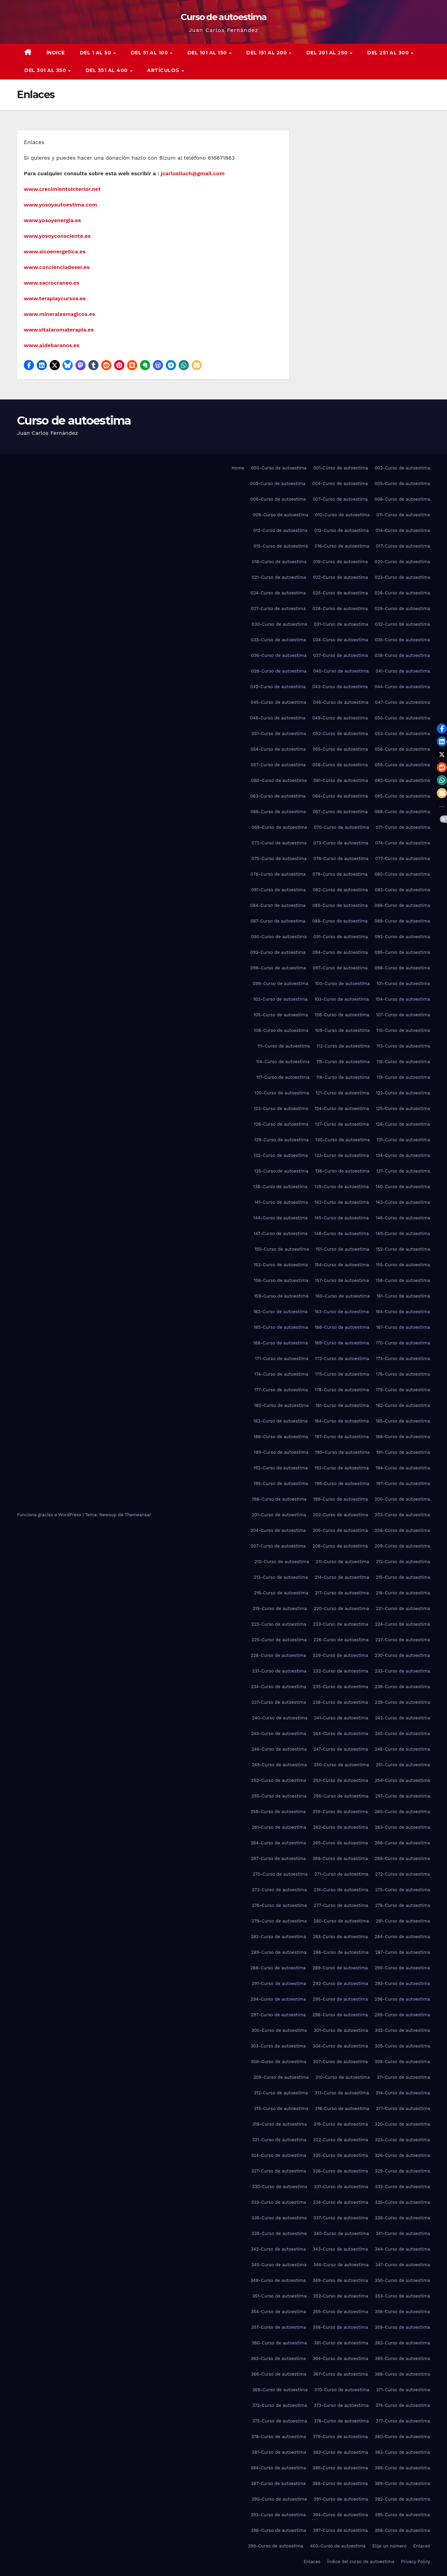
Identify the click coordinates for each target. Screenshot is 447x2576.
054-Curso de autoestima (278, 749)
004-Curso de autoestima (340, 483)
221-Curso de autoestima (403, 1608)
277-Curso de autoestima (341, 1905)
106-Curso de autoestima (342, 1014)
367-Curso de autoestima (340, 2374)
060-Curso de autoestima (278, 780)
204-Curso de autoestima (278, 1530)
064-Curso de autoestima (340, 796)
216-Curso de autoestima (281, 1592)
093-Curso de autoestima (278, 952)
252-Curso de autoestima (278, 1780)
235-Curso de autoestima (340, 1686)
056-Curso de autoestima (402, 749)
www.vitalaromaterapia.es (59, 329)
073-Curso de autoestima (340, 842)
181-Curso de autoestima (342, 1405)
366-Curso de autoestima (278, 2374)
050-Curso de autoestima (402, 717)
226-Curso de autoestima (341, 1639)
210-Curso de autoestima (281, 1561)
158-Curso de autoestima (403, 1280)
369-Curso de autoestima (280, 2389)
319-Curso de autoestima (341, 2124)
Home (238, 467)
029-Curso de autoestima (402, 608)
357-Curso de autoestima (278, 2327)
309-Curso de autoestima (281, 2077)
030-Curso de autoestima (279, 624)
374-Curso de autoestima (402, 2405)
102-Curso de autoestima (280, 999)
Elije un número (389, 2545)
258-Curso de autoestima (278, 1811)
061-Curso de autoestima (341, 780)
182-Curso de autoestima (403, 1405)
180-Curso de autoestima (281, 1405)
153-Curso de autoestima (281, 1264)
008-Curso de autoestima (402, 499)
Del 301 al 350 (46, 70)
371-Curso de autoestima (403, 2389)
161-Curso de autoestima (403, 1296)
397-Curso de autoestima (340, 2530)
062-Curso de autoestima (402, 780)
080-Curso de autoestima (402, 874)
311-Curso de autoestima (403, 2077)
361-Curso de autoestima (341, 2342)
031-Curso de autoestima (341, 624)
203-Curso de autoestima (402, 1514)
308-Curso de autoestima (402, 2061)
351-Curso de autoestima (279, 2295)
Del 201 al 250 (328, 53)
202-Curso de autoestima (340, 1514)
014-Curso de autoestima (403, 530)
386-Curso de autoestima (402, 2467)
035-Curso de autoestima (402, 639)
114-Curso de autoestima (282, 1061)
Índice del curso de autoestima (360, 2561)
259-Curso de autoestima (340, 1811)
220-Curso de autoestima (341, 1608)
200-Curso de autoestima (402, 1499)
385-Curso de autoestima (340, 2467)
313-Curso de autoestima (342, 2092)
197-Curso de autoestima (403, 1483)
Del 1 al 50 (96, 53)
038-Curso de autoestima (402, 655)
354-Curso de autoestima (278, 2311)
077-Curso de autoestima (402, 858)
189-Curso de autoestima (281, 1452)
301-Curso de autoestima (341, 2030)
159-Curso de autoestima (281, 1296)
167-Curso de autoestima (403, 1327)
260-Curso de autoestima (402, 1811)
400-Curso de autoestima (338, 2545)
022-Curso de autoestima (340, 577)
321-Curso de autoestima (279, 2139)
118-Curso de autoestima (343, 1077)
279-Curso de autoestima (279, 1921)
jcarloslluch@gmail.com (193, 173)
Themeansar (138, 1514)
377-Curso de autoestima (403, 2420)
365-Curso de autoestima (402, 2358)
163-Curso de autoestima (342, 1311)
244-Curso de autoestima (340, 1733)
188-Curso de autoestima (403, 1436)
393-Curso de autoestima (278, 2514)
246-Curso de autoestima (279, 1749)
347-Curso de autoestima (402, 2264)
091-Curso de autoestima (341, 936)
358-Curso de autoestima (340, 2327)
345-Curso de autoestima (279, 2264)
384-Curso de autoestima (278, 2467)
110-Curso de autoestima (403, 1030)
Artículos (164, 70)
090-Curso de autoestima (279, 936)
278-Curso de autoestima (402, 1905)
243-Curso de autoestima (278, 1733)
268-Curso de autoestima (340, 1858)
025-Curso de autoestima (340, 592)
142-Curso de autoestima (342, 1202)
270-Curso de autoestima (280, 1874)
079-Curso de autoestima (340, 874)
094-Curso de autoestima (340, 952)
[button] (29, 365)
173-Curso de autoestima (403, 1358)
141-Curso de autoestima (281, 1202)
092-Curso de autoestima (402, 936)
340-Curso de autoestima (341, 2233)
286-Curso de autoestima (341, 1952)
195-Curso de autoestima (281, 1483)
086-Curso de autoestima (402, 905)
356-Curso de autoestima (402, 2311)
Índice (56, 53)
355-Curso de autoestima (340, 2311)
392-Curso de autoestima (402, 2499)
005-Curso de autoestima (402, 483)
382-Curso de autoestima (340, 2452)
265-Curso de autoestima (340, 1842)
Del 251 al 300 (388, 53)
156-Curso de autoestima (281, 1280)
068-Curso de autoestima (402, 811)
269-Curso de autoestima (402, 1858)
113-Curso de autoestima (403, 1046)
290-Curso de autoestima (402, 1967)
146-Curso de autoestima (403, 1217)
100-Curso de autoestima (342, 983)
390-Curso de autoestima (279, 2499)
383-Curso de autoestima (402, 2452)
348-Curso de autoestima (278, 2280)
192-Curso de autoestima (280, 1467)
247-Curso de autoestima (341, 1749)
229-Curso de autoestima (340, 1655)
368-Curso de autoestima (402, 2374)
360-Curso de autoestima (279, 2342)
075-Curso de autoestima (279, 858)
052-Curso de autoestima (340, 733)
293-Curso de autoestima (402, 1983)
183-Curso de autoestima (280, 1421)
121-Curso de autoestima (342, 1092)
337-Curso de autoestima (341, 2217)
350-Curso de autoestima (402, 2280)
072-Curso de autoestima (278, 842)
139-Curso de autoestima (341, 1186)
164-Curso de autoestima (403, 1311)
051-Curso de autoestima (279, 733)
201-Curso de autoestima (279, 1514)
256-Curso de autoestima (340, 1796)
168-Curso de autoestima (280, 1342)
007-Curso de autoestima (340, 499)
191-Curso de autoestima (403, 1452)
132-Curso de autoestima (281, 1155)
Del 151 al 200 (267, 53)
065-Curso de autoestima (402, 796)
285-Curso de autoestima (278, 1952)
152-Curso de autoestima (403, 1249)
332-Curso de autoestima (402, 2186)
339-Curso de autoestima (279, 2233)
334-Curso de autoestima (340, 2202)
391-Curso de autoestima (341, 2499)
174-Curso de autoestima (281, 1374)
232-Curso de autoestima (340, 1671)
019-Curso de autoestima (340, 561)
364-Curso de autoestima (340, 2358)
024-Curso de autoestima (278, 592)
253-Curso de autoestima (340, 1780)
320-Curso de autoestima (402, 2124)
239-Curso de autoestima (402, 1702)
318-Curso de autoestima (279, 2124)
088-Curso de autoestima (340, 921)
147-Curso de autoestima (280, 1233)
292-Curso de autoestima (340, 1983)
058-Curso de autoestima (340, 764)
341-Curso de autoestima (403, 2233)
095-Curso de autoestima (402, 952)
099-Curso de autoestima (280, 983)
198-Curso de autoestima (279, 1499)
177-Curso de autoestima (281, 1389)
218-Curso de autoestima (403, 1592)
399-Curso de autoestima (275, 2545)
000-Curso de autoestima (279, 467)
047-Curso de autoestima (402, 702)
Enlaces (421, 2545)
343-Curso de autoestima (340, 2249)
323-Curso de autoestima (402, 2139)
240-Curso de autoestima (279, 1717)
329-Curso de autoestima (402, 2171)
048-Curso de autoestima (277, 717)
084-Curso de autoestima (277, 905)
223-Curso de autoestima (340, 1624)
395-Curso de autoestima (402, 2514)
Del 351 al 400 (107, 70)
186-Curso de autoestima (281, 1436)
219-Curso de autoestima (280, 1608)
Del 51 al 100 (150, 53)
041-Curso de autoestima (403, 671)
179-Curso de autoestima (403, 1389)
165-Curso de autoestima (281, 1327)
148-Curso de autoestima (341, 1233)
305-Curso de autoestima (402, 2046)
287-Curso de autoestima (402, 1952)
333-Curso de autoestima (278, 2202)
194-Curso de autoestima (403, 1467)
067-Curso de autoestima (340, 811)
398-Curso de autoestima (402, 2530)
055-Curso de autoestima (340, 749)
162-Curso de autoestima (280, 1311)
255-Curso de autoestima (278, 1796)
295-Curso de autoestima (340, 1999)
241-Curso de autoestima (341, 1717)
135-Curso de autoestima (281, 1171)
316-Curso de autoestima (342, 2108)
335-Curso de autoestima (402, 2202)
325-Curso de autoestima (340, 2155)
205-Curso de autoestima (340, 1530)
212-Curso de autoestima (403, 1561)
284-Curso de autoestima (402, 1936)
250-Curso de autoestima (341, 1764)
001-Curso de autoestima (340, 467)
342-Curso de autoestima (278, 2249)
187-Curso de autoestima (342, 1436)
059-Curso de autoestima (402, 764)
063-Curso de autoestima (278, 796)
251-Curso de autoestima (403, 1764)
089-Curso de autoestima (402, 921)
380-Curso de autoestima (402, 2436)
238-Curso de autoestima (340, 1702)
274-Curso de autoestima (341, 1889)
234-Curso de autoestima (278, 1686)
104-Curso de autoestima (403, 999)
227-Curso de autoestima (402, 1639)
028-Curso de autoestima (340, 608)
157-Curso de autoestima (342, 1280)
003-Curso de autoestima (277, 483)
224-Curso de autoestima (402, 1624)
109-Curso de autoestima (342, 1030)
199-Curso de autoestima (340, 1499)
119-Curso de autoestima (403, 1077)
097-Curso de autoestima (340, 967)
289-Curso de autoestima (340, 1967)
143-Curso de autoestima (403, 1202)
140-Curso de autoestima (403, 1186)
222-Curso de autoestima (278, 1624)
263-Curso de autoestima (402, 1827)
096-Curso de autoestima (278, 967)
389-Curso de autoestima (402, 2483)
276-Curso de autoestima (279, 1905)
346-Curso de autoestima (341, 2264)
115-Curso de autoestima (343, 1061)
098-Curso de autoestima (402, 967)
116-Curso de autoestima (403, 1061)
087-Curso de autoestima (277, 921)
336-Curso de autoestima (278, 2217)
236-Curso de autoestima (402, 1686)
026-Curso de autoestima (402, 592)
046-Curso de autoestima (340, 702)
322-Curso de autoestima (340, 2139)
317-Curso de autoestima (403, 2108)
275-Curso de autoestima (402, 1889)
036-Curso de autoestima (279, 655)
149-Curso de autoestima (403, 1233)
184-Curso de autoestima (342, 1421)
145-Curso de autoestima (342, 1217)
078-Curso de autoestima (278, 874)
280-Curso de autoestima (341, 1921)
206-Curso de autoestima (402, 1530)
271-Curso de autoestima (342, 1874)
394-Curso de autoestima (340, 2514)
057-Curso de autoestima (278, 764)
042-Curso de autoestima (278, 686)
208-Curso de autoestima (340, 1546)
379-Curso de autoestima (340, 2436)
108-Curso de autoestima (281, 1030)
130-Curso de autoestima (343, 1139)
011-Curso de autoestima (403, 514)
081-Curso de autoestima (278, 889)
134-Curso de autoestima (403, 1155)
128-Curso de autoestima (403, 1124)
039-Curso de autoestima (278, 671)
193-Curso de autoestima (342, 1467)
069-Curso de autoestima (279, 827)
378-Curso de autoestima (278, 2436)
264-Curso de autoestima (278, 1842)
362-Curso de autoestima (402, 2342)
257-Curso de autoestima (402, 1796)
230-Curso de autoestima (402, 1655)
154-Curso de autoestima (342, 1264)
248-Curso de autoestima (402, 1749)
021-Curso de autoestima (279, 577)
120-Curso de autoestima (281, 1092)
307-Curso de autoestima (340, 2061)
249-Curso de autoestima (279, 1764)
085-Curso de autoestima (340, 905)
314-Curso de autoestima (403, 2092)
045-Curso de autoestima (278, 702)
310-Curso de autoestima (343, 2077)
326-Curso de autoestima (402, 2155)
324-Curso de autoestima (278, 2155)
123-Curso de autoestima (281, 1108)
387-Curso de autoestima (278, 2483)
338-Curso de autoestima (402, 2217)
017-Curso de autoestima (403, 546)
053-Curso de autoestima (402, 733)
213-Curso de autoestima (281, 1577)
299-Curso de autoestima (402, 2014)
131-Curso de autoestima (403, 1139)
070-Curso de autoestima (341, 827)
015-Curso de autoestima (280, 546)
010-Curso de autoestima (342, 514)
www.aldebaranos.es (51, 345)
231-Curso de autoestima (279, 1671)
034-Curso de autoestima (340, 639)
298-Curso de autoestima (340, 2014)
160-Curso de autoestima (342, 1296)
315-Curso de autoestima (281, 2108)
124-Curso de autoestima (342, 1108)
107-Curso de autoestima (403, 1014)
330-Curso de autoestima (279, 2186)
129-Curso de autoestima (281, 1139)
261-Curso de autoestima (279, 1827)
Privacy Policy (415, 2561)
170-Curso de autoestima (403, 1342)
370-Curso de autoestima (342, 2389)
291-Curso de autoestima (279, 1983)
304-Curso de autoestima (340, 2046)
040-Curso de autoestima (341, 671)
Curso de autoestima (224, 17)
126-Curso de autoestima (281, 1124)
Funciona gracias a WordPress (50, 1514)
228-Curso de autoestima (278, 1655)
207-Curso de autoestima (278, 1546)
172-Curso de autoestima (342, 1358)
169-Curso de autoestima (342, 1342)
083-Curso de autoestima (402, 889)
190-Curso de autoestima (342, 1452)
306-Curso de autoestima (278, 2061)
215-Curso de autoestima (403, 1577)
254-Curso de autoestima (402, 1780)
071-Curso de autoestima (403, 827)
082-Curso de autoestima (340, 889)
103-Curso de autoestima (342, 999)
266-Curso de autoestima (402, 1842)
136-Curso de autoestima (342, 1171)
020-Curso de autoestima (402, 561)
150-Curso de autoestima (281, 1249)
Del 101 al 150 (208, 53)
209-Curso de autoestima (402, 1546)
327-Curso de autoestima (278, 2171)
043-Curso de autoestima (340, 686)
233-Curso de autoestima (402, 1671)
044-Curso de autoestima (402, 686)
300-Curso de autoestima (279, 2030)
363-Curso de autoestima (278, 2358)
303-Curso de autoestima (278, 2046)
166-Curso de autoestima (342, 1327)
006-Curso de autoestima (278, 499)
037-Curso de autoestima (340, 655)
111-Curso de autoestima (283, 1046)
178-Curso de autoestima (342, 1389)
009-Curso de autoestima (280, 514)
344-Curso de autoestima (402, 2249)
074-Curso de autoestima (402, 842)
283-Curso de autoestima (340, 1936)
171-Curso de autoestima (281, 1358)
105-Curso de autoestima (280, 1014)
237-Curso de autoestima (278, 1702)
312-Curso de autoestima (281, 2092)
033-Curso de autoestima (278, 639)
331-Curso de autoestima (341, 2186)
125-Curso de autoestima (403, 1108)
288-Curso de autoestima (278, 1967)
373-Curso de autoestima (341, 2405)
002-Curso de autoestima (402, 467)
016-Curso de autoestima (342, 546)
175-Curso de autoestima (342, 1374)
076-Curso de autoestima (341, 858)
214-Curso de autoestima (342, 1577)
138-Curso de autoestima (280, 1186)
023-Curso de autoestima (402, 577)
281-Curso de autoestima (403, 1921)
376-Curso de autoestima (341, 2420)
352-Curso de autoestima (340, 2295)
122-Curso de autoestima (403, 1092)
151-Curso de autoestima (342, 1249)
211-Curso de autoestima (342, 1561)
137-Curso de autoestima (403, 1171)
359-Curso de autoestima (402, 2327)
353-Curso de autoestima (402, 2295)
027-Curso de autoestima (278, 608)
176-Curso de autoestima (403, 1374)
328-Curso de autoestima (340, 2171)
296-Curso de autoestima (402, 1999)
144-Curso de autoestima (280, 1217)
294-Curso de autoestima (278, 1999)
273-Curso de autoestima (279, 1889)
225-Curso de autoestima (278, 1639)
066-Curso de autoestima (278, 811)
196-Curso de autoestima (342, 1483)
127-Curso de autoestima (342, 1124)
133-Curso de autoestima (342, 1155)
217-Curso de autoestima (342, 1592)
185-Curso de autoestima (403, 1421)
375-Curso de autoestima (279, 2420)
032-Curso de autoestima (402, 624)
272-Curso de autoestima (402, 1874)
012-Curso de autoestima (280, 530)
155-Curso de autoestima (403, 1264)
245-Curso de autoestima (402, 1733)
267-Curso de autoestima (278, 1858)
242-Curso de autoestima (402, 1717)
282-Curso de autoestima (278, 1936)
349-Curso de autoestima (340, 2280)
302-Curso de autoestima (402, 2030)
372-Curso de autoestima (279, 2405)
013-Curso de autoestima (341, 530)
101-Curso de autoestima (403, 983)
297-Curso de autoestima (278, 2014)
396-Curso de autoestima (278, 2530)
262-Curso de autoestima (340, 1827)
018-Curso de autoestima (279, 561)
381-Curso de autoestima (279, 2452)
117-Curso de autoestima (282, 1077)
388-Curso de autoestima (340, 2483)
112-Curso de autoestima (343, 1046)
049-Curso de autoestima (340, 717)
